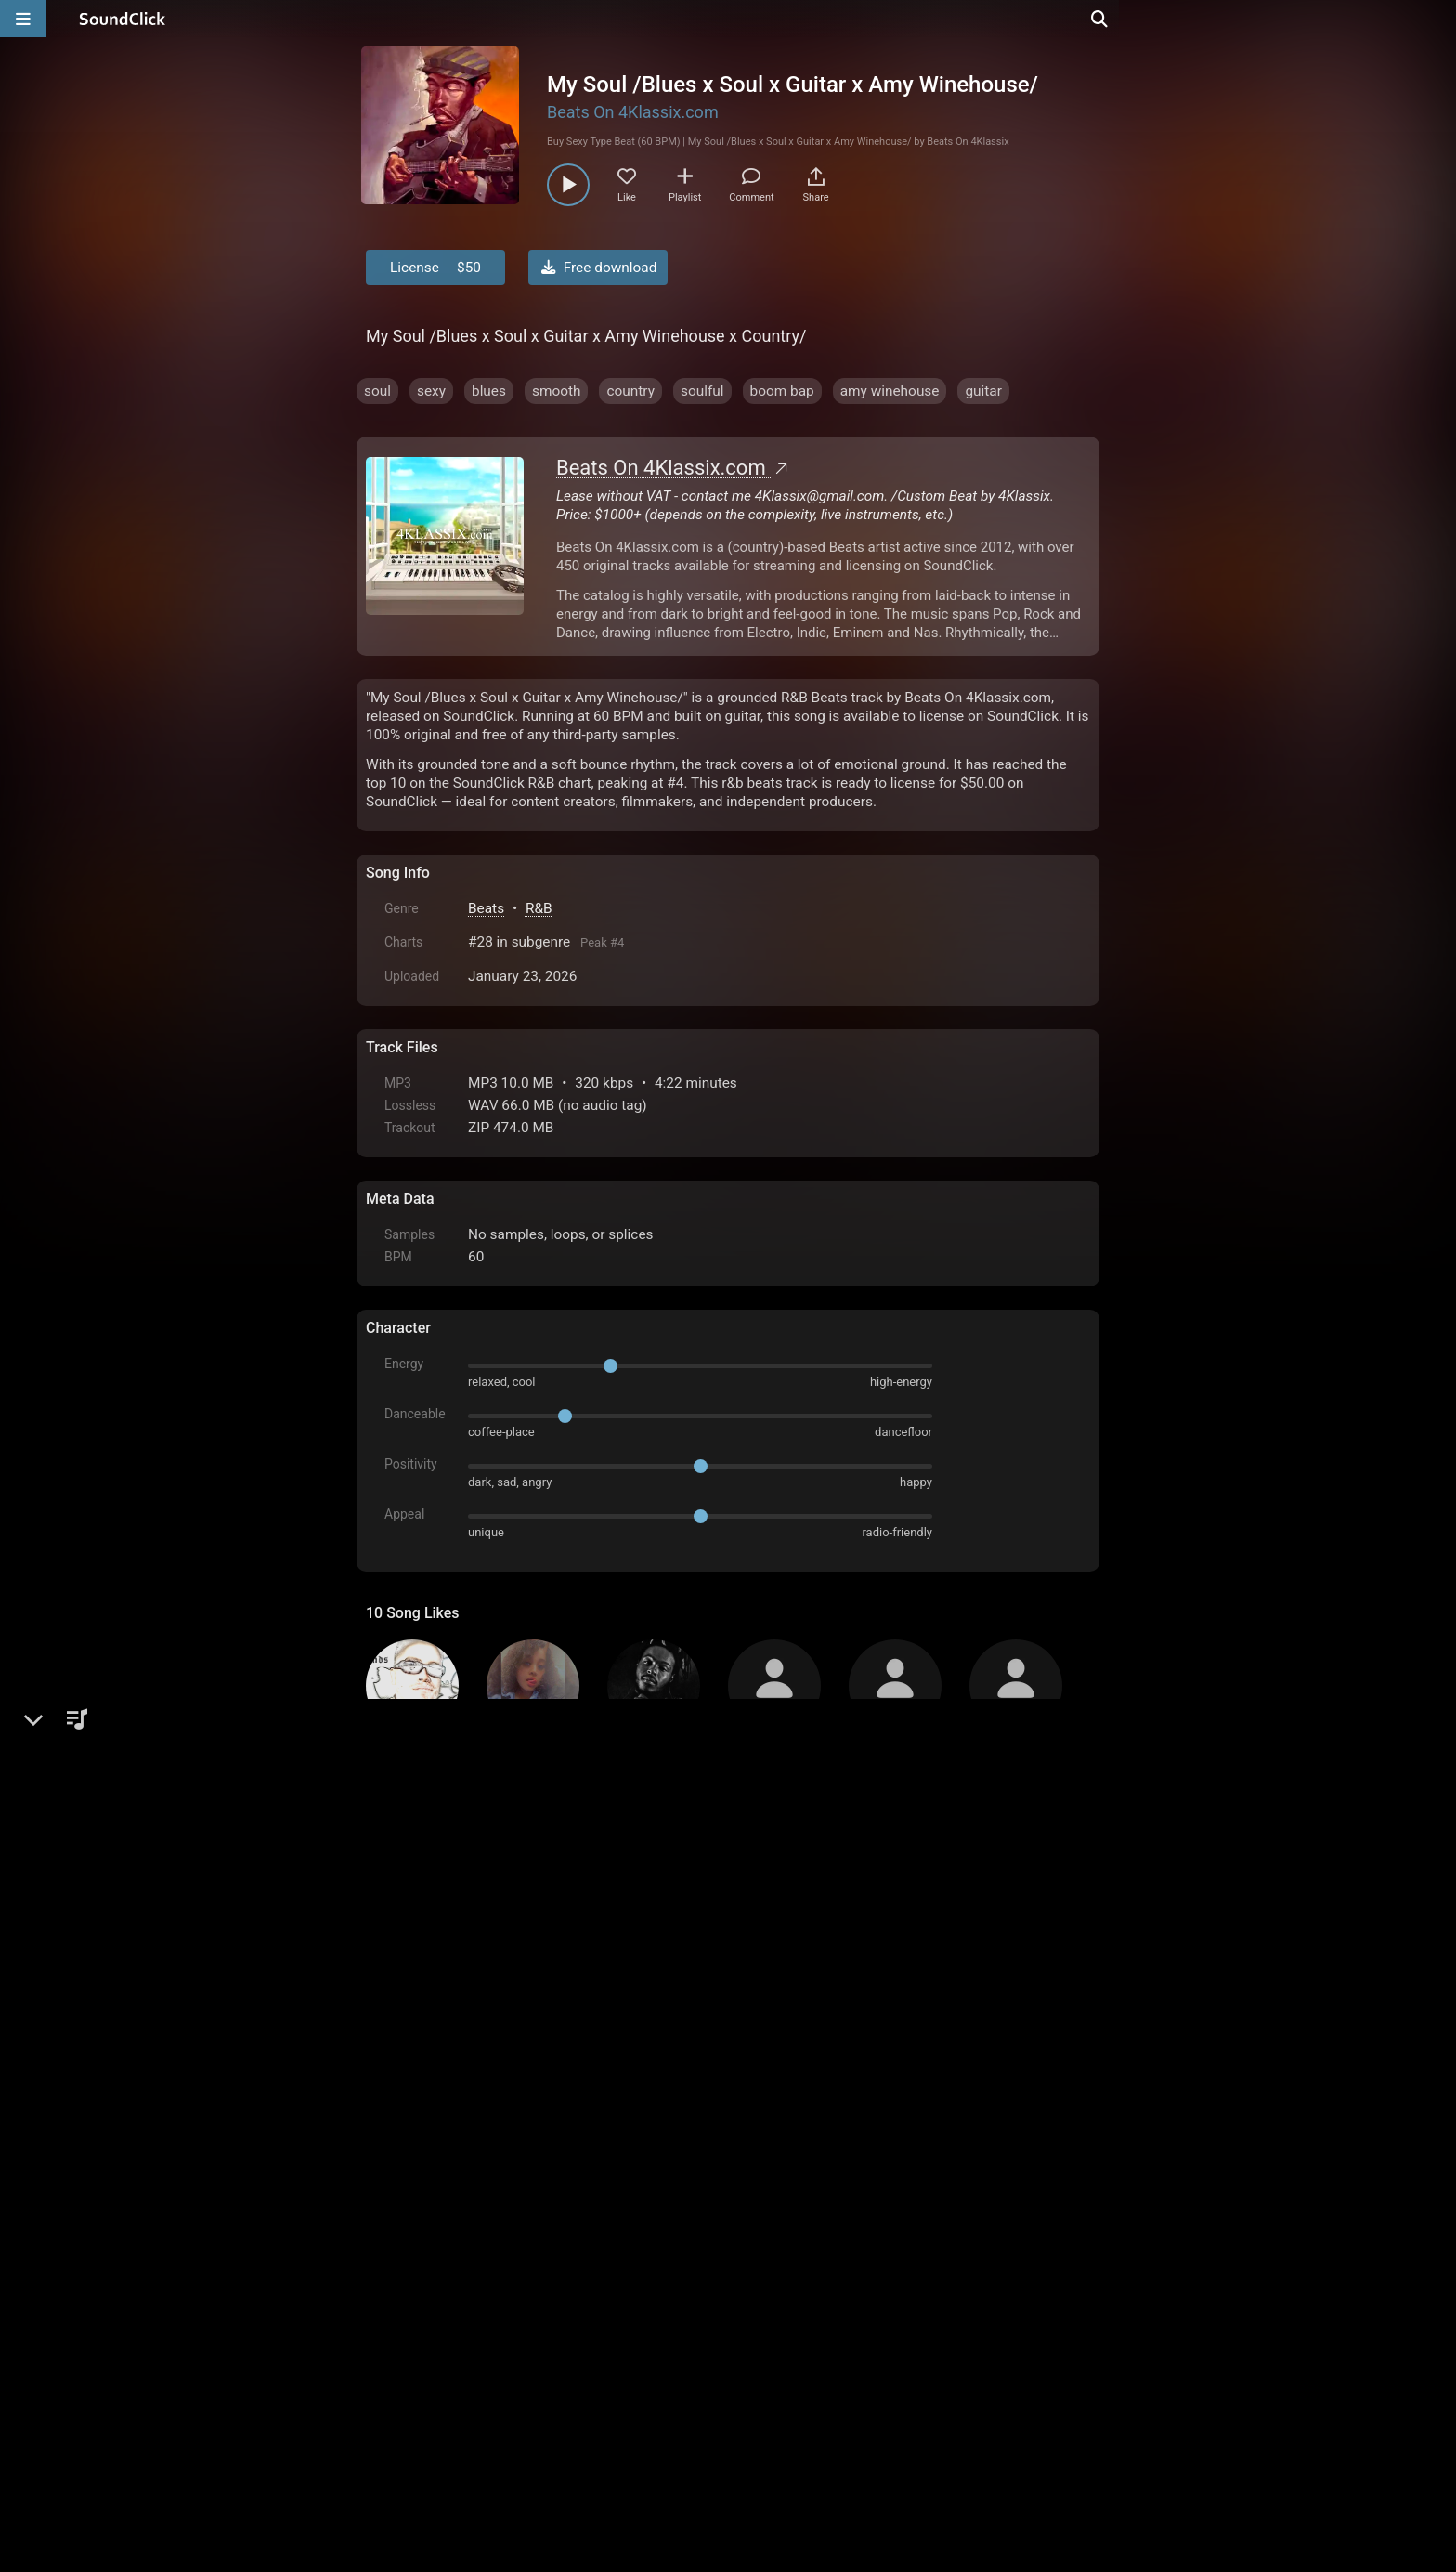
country (630, 391)
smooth (556, 391)
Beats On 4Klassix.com (633, 112)
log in (506, 2156)
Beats (486, 908)
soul (377, 391)
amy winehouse (890, 391)
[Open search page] (1437, 18)
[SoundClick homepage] (122, 18)
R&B (539, 908)
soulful (702, 391)
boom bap (782, 391)
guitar (983, 391)
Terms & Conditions (536, 2361)
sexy (431, 391)
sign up (439, 2156)
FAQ (444, 2361)
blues (489, 391)
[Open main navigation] (23, 18)
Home (394, 2361)
